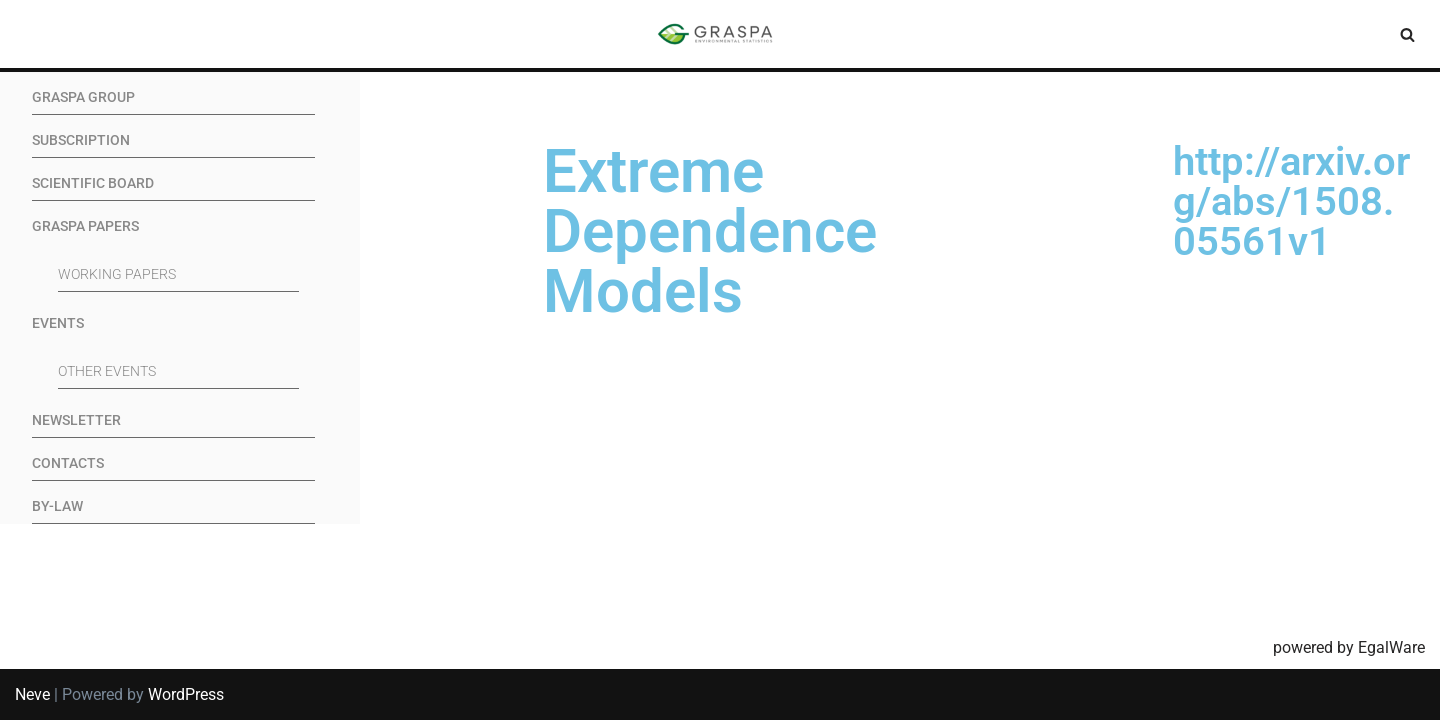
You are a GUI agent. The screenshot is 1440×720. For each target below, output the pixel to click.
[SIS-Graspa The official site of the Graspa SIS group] (720, 34)
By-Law (57, 506)
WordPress (186, 694)
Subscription (81, 140)
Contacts (68, 463)
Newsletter (76, 420)
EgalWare (1391, 647)
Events (58, 323)
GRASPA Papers (85, 226)
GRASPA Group (83, 97)
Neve (32, 694)
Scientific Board (93, 183)
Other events (107, 371)
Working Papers (117, 274)
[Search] (1407, 34)
